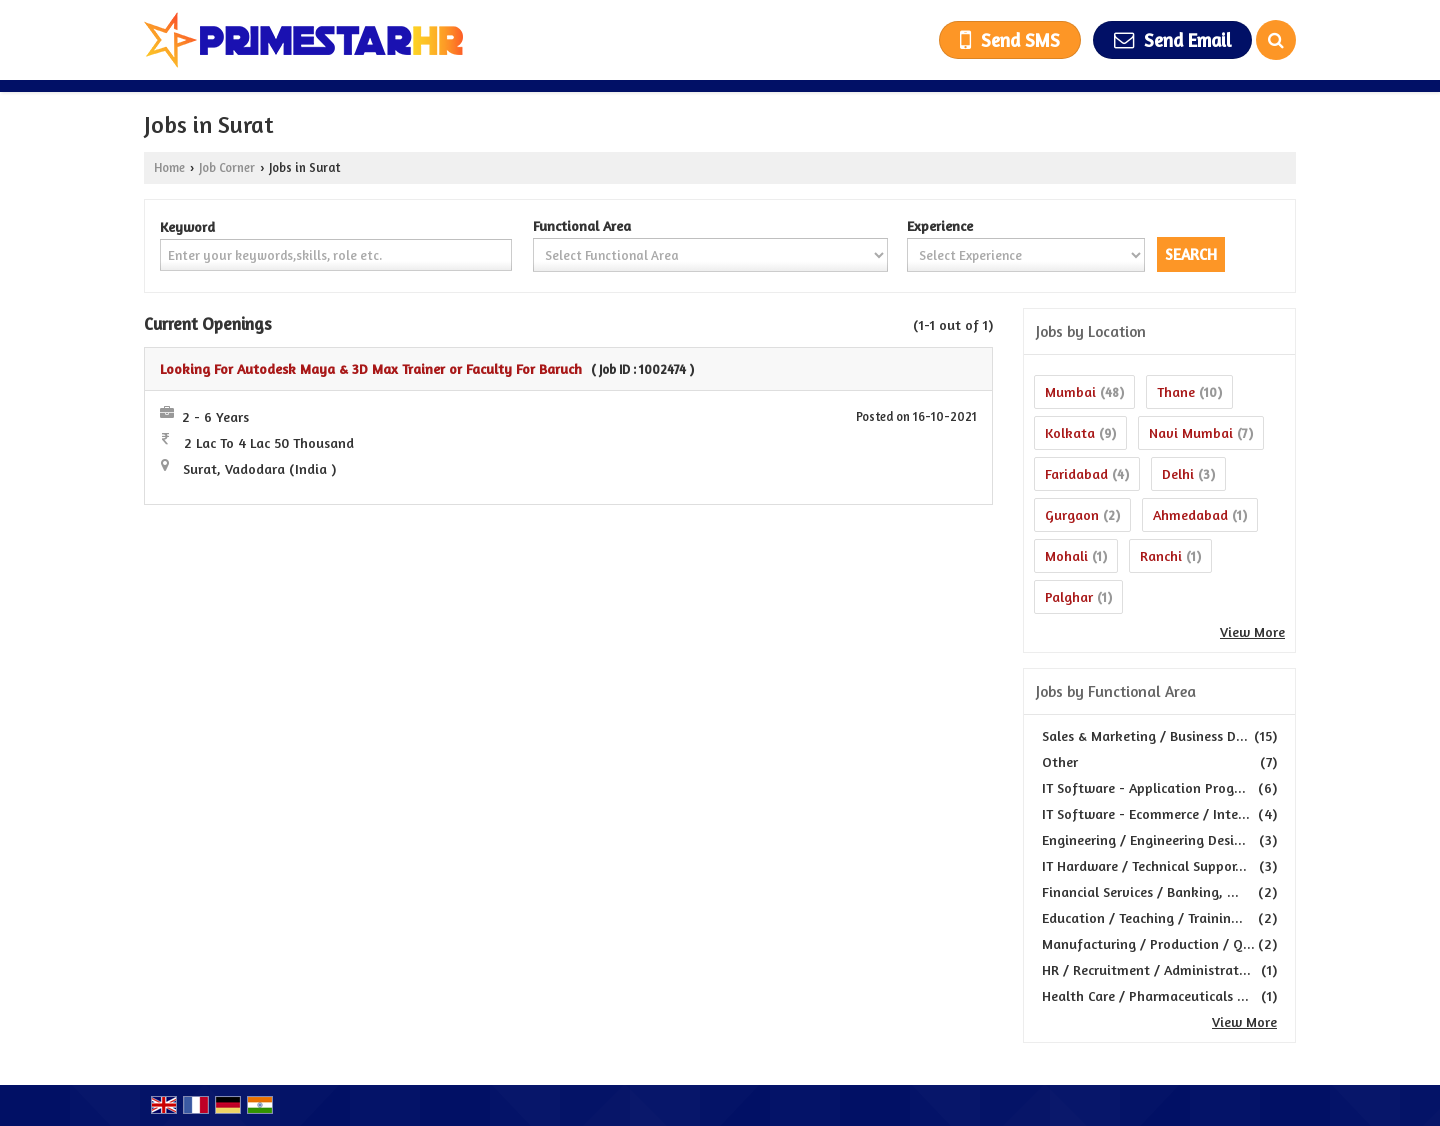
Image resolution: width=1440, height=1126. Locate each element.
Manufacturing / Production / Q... (1148, 943)
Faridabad (1076, 473)
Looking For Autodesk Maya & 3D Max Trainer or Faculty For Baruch (371, 368)
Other (1060, 761)
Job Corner (227, 167)
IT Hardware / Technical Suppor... (1144, 865)
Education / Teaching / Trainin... (1142, 917)
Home (169, 167)
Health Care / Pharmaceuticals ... (1145, 995)
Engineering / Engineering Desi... (1144, 839)
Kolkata (1070, 432)
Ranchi (1161, 555)
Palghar (1069, 596)
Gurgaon (1072, 514)
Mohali (1066, 555)
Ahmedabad (1190, 514)
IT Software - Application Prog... (1144, 787)
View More (1252, 631)
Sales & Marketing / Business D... (1145, 735)
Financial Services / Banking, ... (1140, 891)
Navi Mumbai (1191, 432)
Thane (1176, 391)
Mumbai (1070, 391)
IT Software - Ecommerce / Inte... (1146, 813)
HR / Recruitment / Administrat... (1146, 969)
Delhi (1178, 473)
